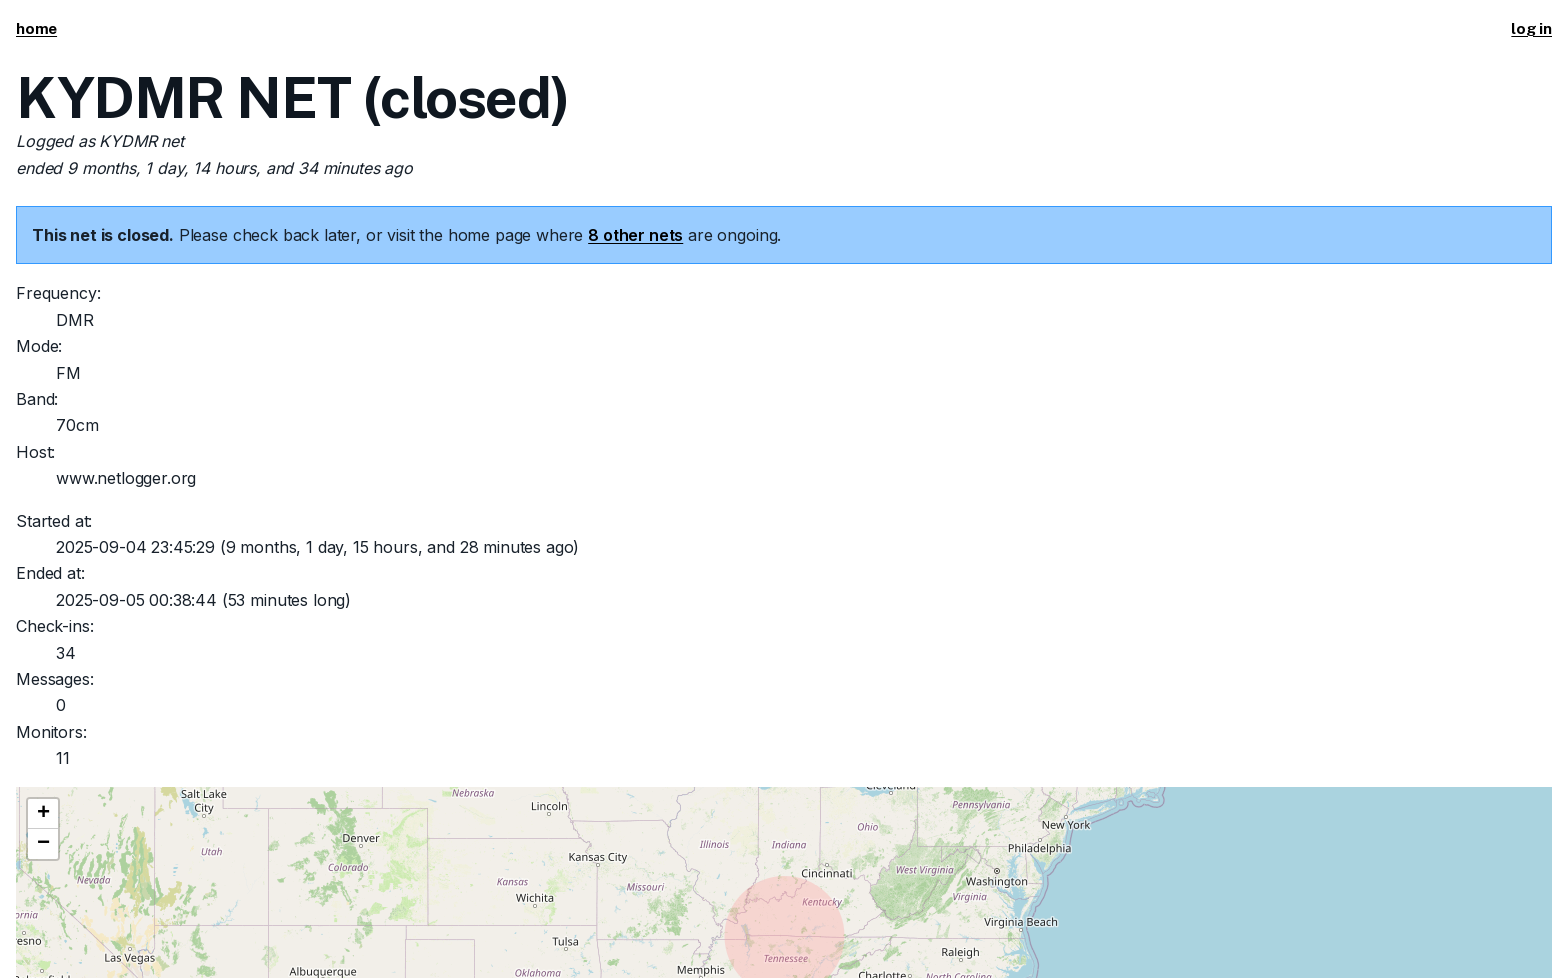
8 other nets (635, 235)
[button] (43, 814)
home (36, 28)
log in (1531, 28)
